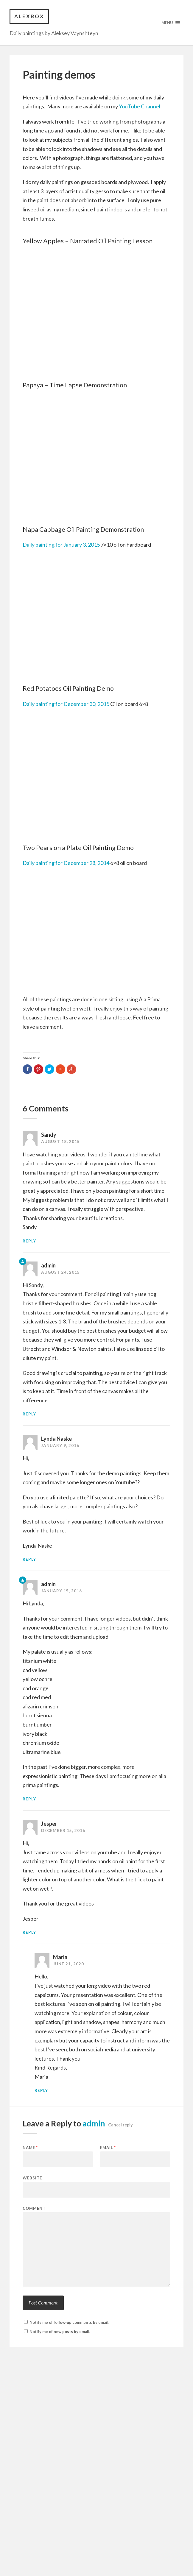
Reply (29, 1241)
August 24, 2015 (60, 1272)
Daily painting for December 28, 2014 (66, 863)
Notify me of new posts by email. (59, 2331)
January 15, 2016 (61, 1590)
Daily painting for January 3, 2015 (62, 544)
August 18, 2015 (60, 1141)
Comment (34, 2208)
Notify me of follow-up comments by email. (69, 2322)
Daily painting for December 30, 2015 (66, 704)
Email (108, 2148)
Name (30, 2148)
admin (48, 1584)
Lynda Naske (56, 1438)
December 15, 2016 (63, 1830)
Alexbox (29, 16)
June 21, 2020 (68, 1963)
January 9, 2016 (60, 1445)
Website (32, 2178)
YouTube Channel (139, 106)
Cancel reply (120, 2124)
